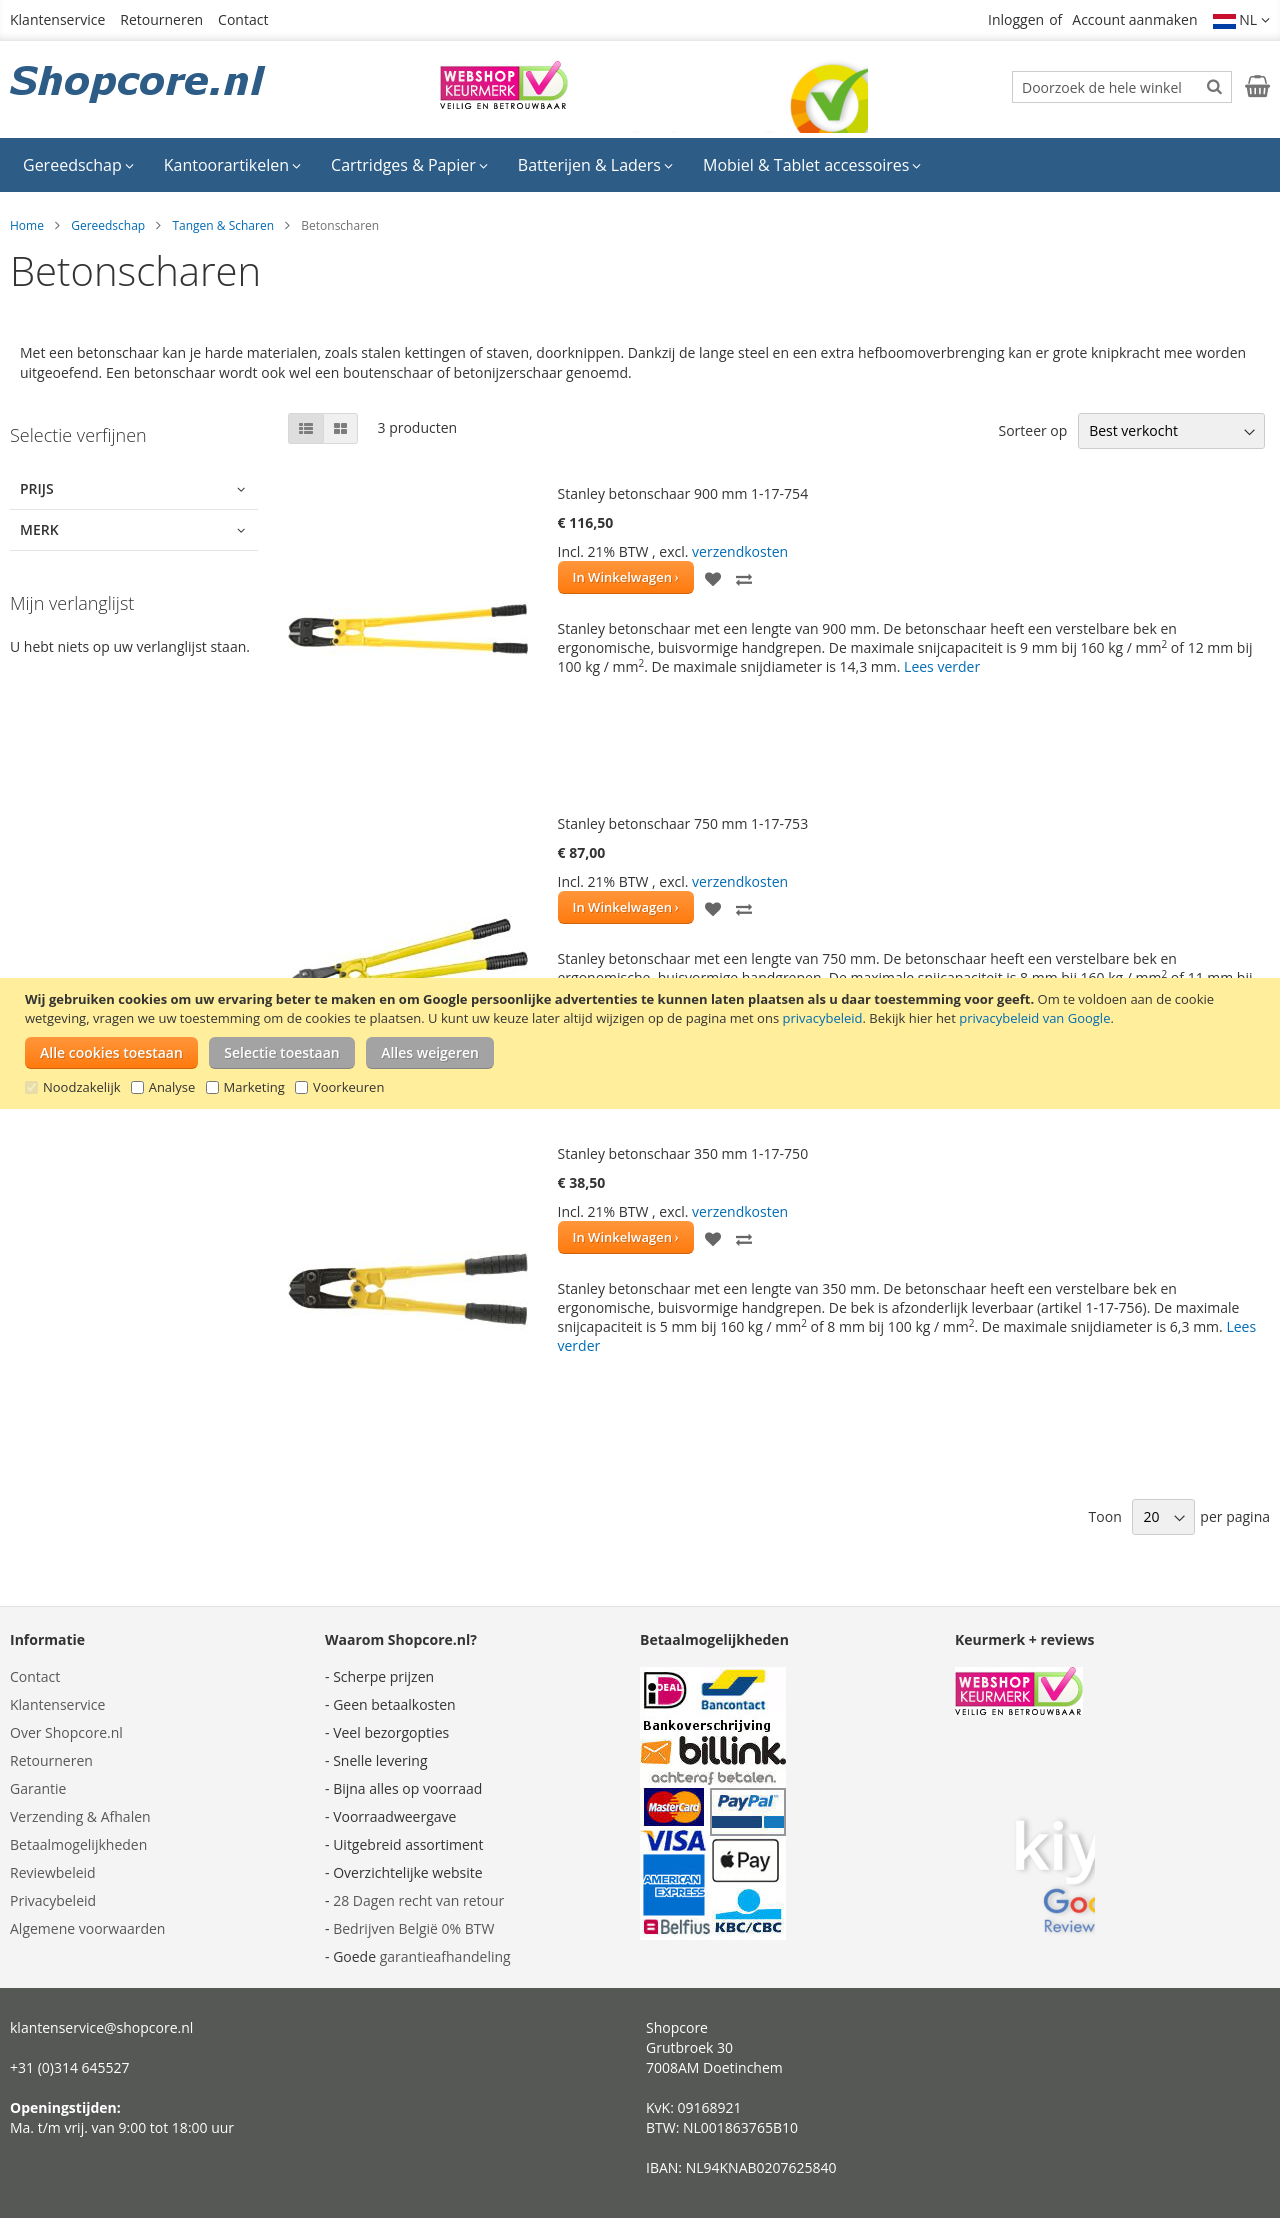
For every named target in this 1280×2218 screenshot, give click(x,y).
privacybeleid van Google (1034, 1018)
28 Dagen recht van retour (418, 1900)
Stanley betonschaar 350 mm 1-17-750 (683, 1153)
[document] (642, 1043)
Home (27, 225)
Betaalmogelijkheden (78, 1844)
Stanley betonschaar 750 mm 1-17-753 (683, 823)
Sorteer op (1032, 430)
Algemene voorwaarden (87, 1928)
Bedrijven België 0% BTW (413, 1928)
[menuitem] (78, 165)
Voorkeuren (348, 1087)
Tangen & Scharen (223, 225)
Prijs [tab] (37, 488)
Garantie (38, 1788)
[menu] (640, 165)
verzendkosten (740, 551)
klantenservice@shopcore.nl (101, 2027)
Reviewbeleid (53, 1872)
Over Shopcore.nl (66, 1732)
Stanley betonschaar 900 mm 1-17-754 (683, 493)
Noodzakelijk (82, 1087)
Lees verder (942, 666)
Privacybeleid (53, 1900)
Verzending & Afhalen (80, 1816)
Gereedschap (108, 225)
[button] (1242, 20)
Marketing (254, 1087)
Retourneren (161, 19)
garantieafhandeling (445, 1956)
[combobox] (1122, 87)
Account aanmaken (1134, 19)
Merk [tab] (39, 529)
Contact (243, 19)
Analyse (172, 1087)
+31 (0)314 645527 (70, 2067)
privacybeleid (822, 1018)
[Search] (1214, 86)
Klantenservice (57, 19)
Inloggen (1016, 19)
